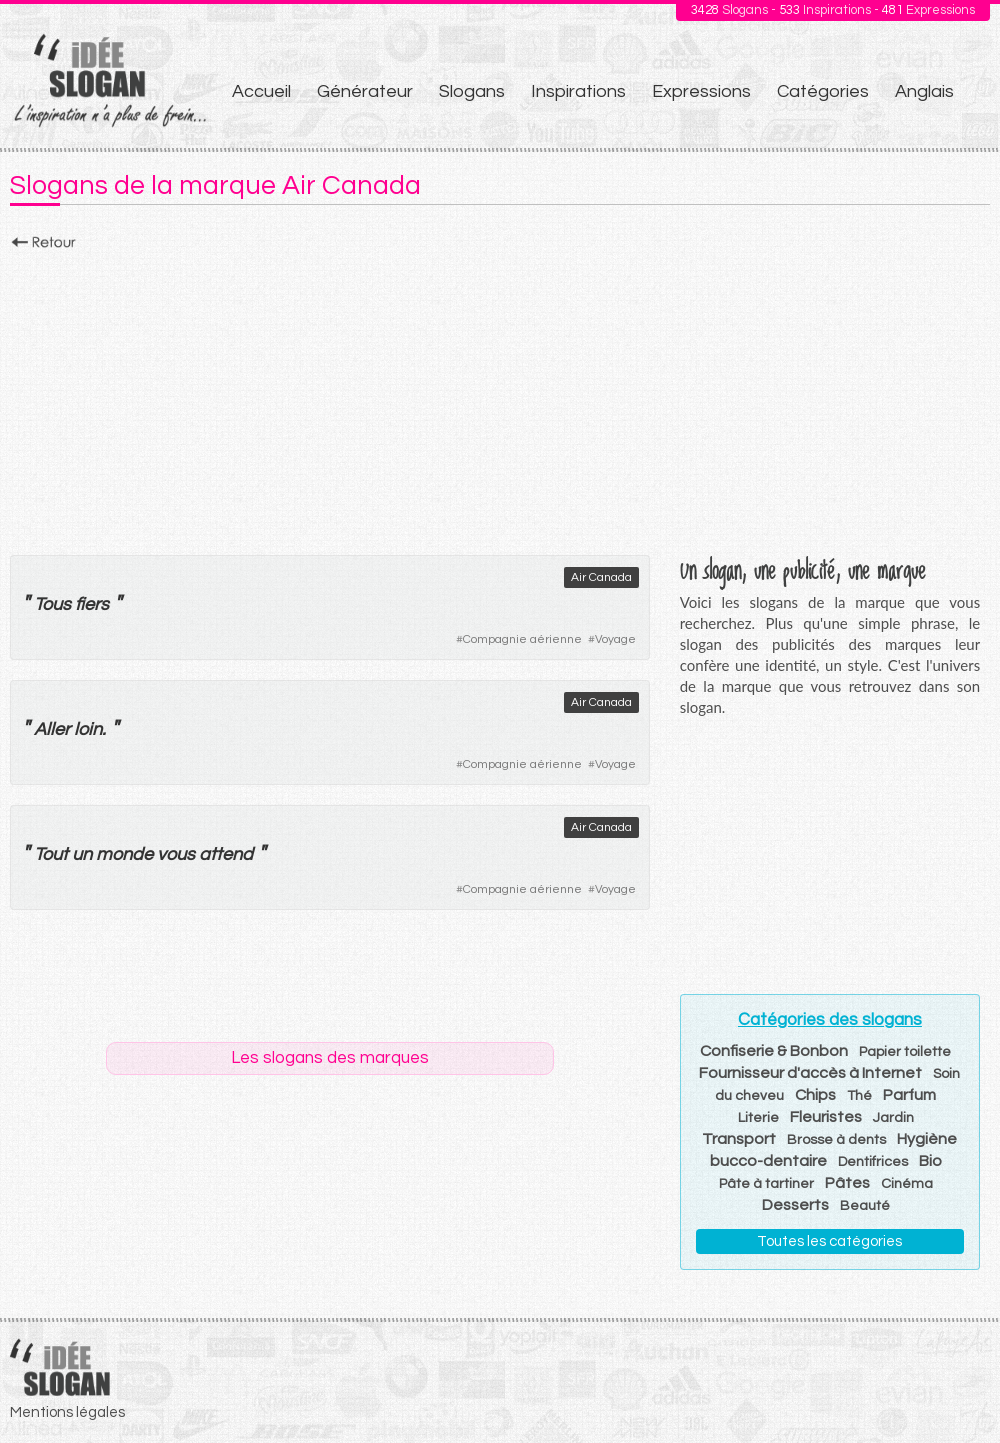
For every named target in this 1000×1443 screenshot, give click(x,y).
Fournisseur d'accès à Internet (810, 1073)
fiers (92, 604)
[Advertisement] (500, 397)
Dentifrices (873, 1162)
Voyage (615, 639)
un (82, 854)
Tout (51, 854)
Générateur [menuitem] (365, 91)
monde (124, 854)
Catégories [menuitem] (823, 91)
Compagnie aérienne (522, 639)
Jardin (893, 1118)
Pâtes (847, 1183)
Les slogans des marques (330, 1058)
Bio (930, 1161)
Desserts (795, 1205)
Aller (52, 729)
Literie (758, 1118)
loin (88, 729)
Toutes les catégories (829, 1241)
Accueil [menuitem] (261, 91)
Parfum (909, 1095)
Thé (859, 1096)
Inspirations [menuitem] (578, 91)
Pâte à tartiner (766, 1184)
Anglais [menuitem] (924, 91)
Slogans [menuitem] (472, 91)
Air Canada (601, 577)
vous (176, 854)
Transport (739, 1139)
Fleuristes (826, 1117)
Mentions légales (67, 1412)
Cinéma (907, 1184)
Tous (52, 604)
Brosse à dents (836, 1140)
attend (226, 854)
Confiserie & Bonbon (774, 1051)
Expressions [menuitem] (701, 91)
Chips (815, 1095)
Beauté (865, 1206)
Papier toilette (905, 1052)
